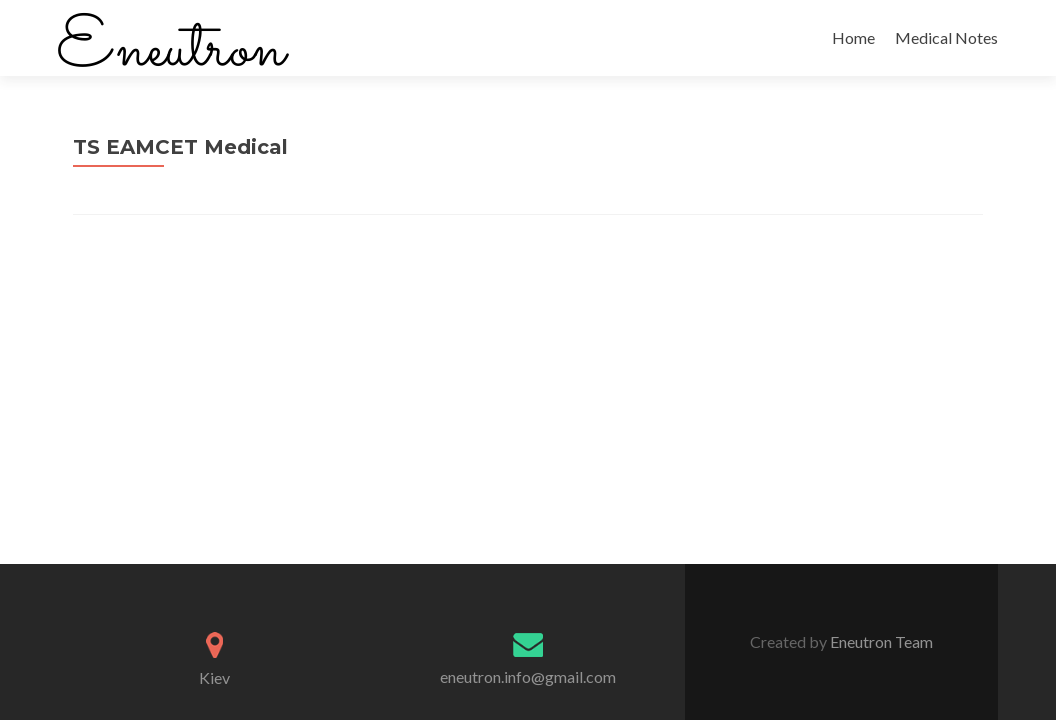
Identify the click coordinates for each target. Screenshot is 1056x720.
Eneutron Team (880, 641)
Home (853, 37)
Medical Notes (946, 37)
